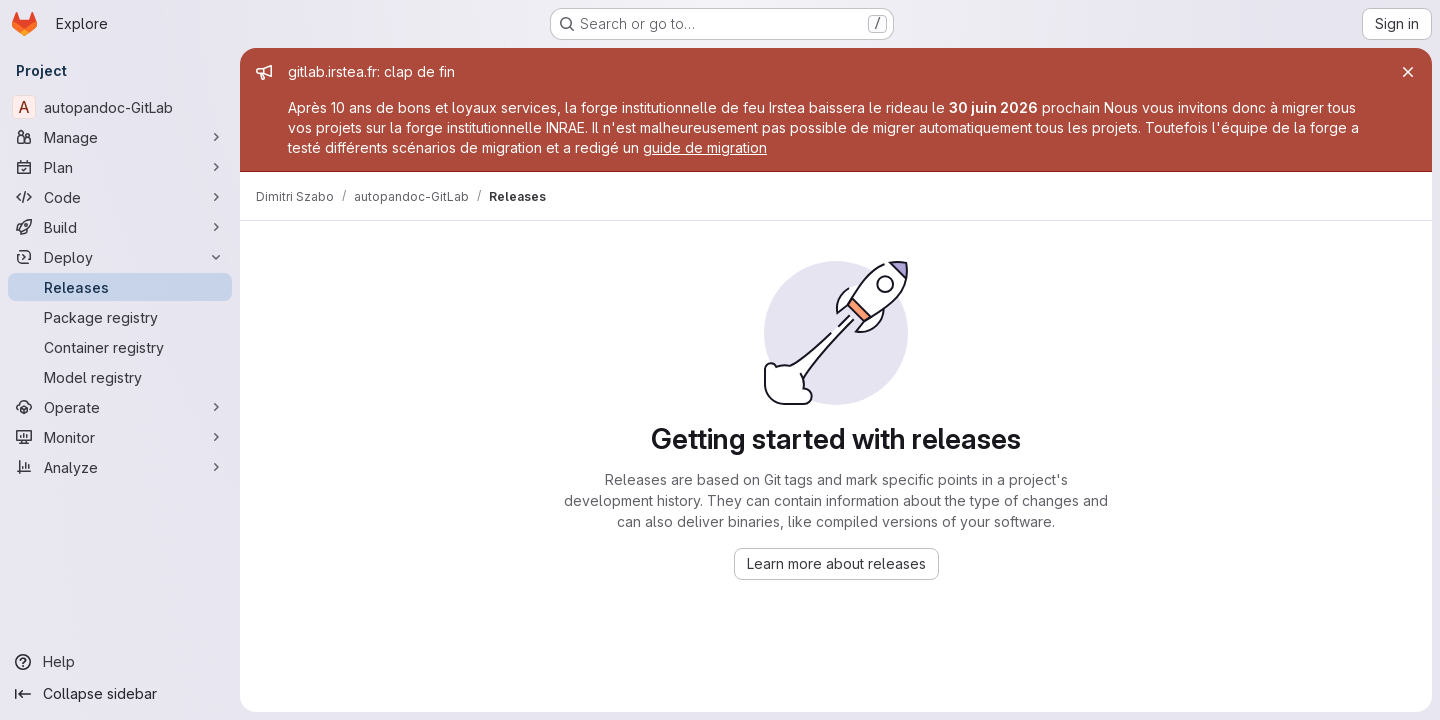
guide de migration (705, 147)
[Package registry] (120, 317)
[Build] (120, 227)
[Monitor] (120, 437)
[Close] (1408, 72)
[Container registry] (120, 347)
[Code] (120, 197)
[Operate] (120, 407)
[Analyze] (120, 467)
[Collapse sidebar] (120, 694)
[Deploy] (120, 257)
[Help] (120, 662)
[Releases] (120, 287)
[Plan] (120, 167)
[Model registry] (120, 377)
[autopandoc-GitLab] (120, 107)
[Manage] (120, 137)
